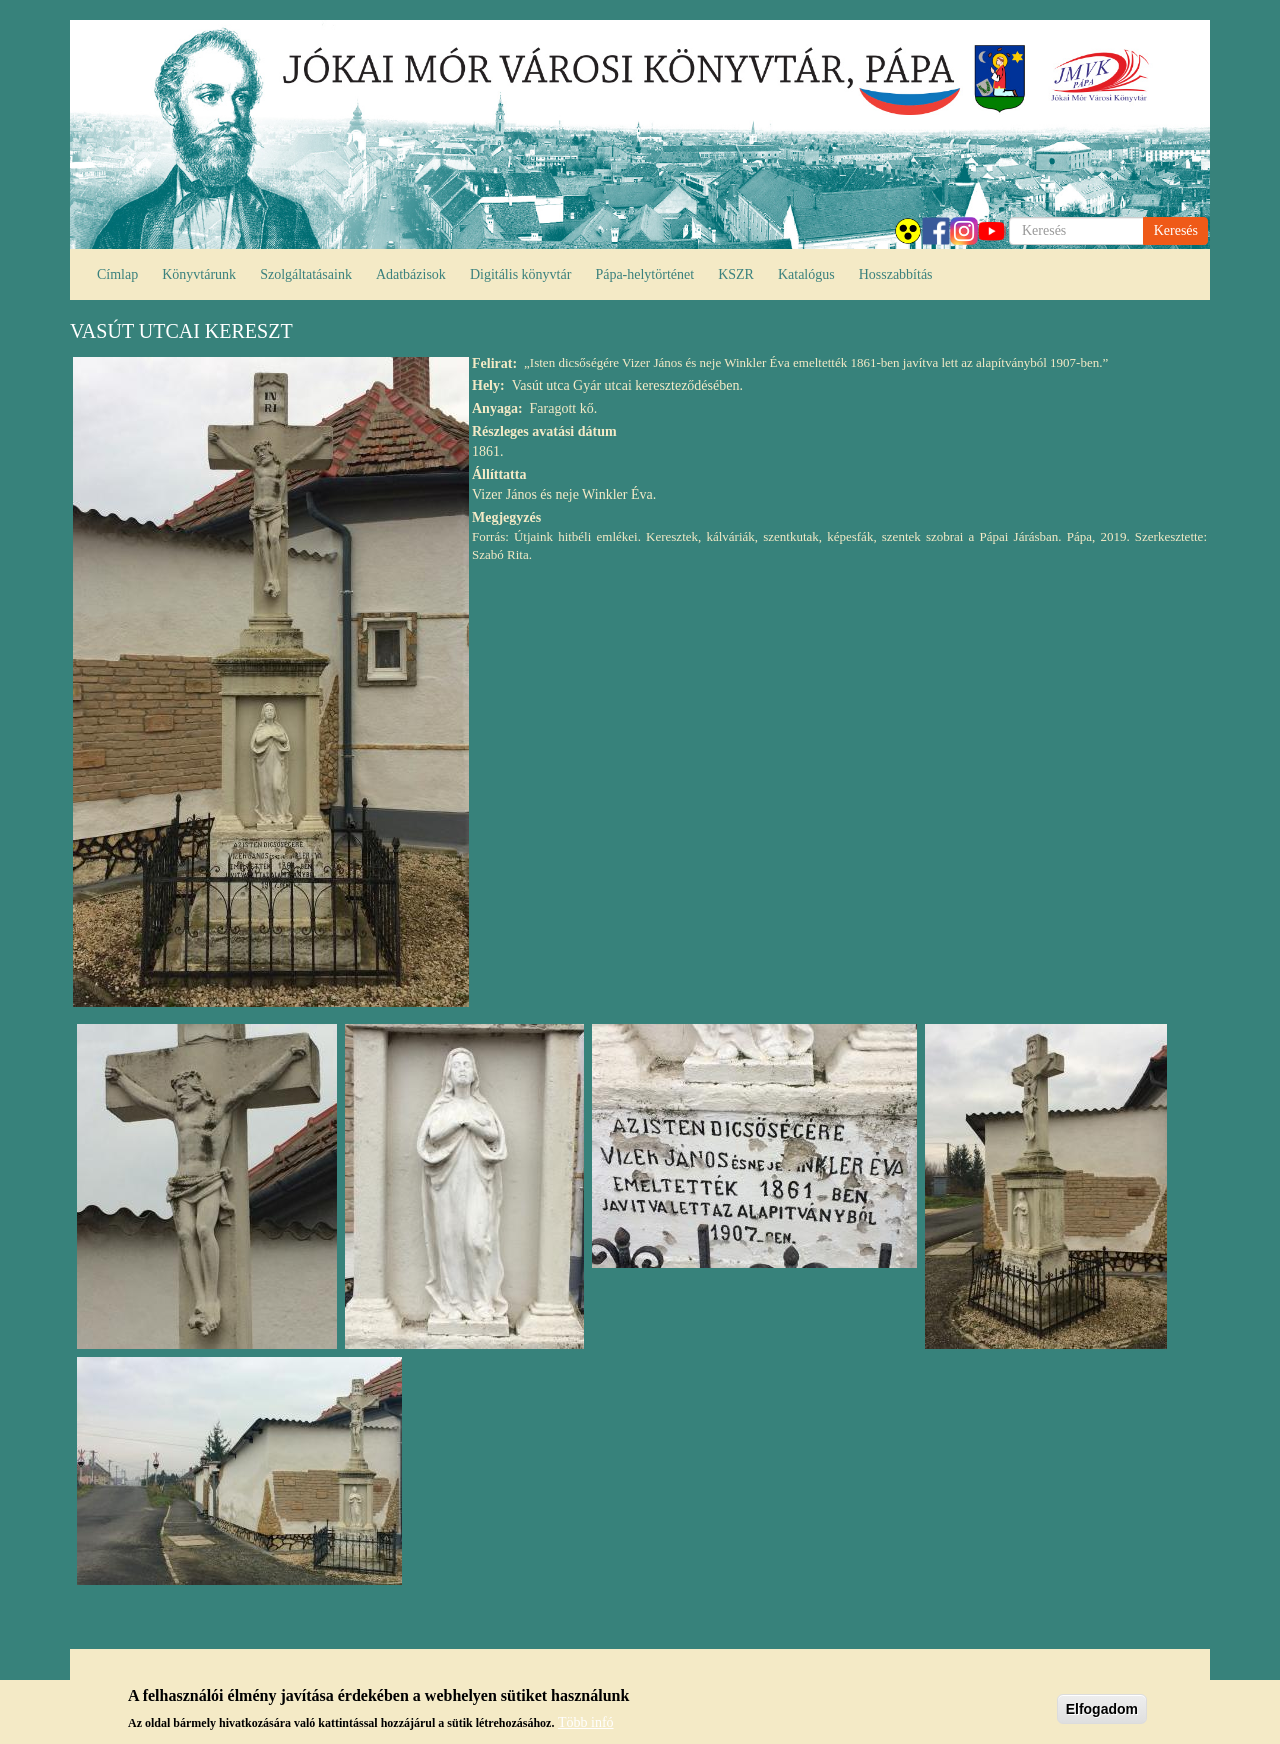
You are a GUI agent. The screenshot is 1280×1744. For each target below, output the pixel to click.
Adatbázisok (411, 274)
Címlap (117, 274)
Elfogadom (1102, 1711)
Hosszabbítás (896, 274)
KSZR (736, 274)
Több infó (586, 1723)
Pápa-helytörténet (644, 274)
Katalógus (806, 274)
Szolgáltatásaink (306, 274)
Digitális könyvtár (521, 274)
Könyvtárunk (199, 274)
